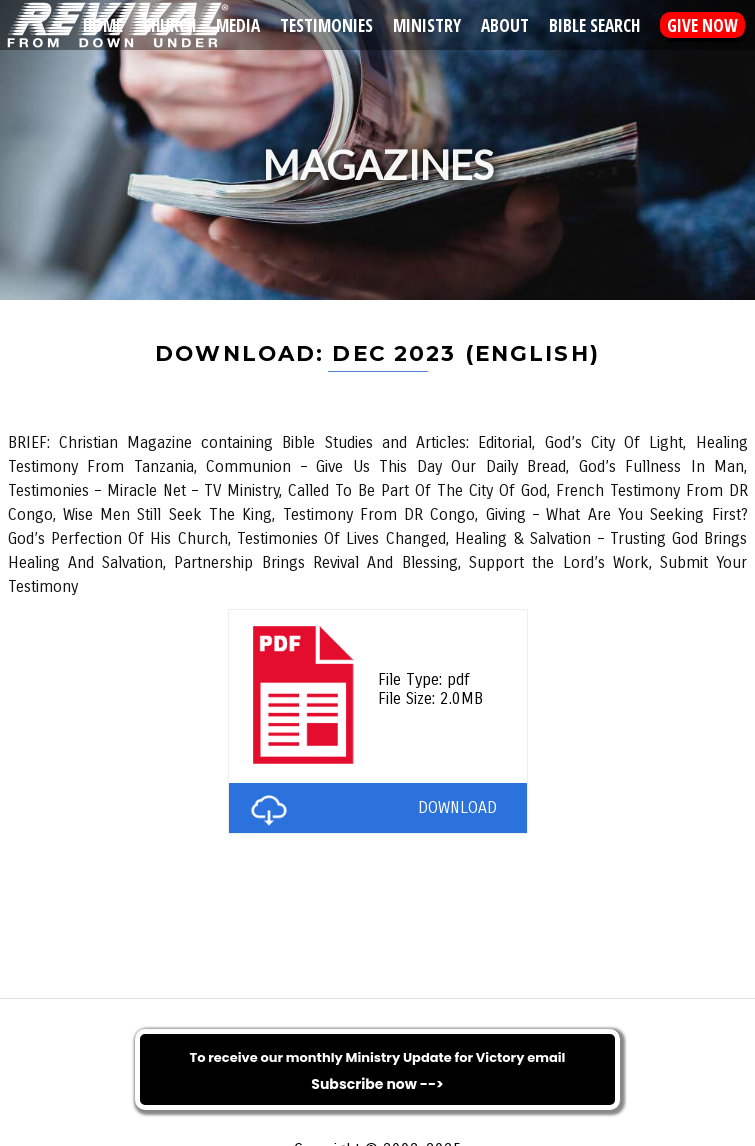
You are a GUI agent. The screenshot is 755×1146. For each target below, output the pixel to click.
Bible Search (594, 25)
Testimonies (326, 25)
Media (238, 25)
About (505, 25)
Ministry (427, 25)
